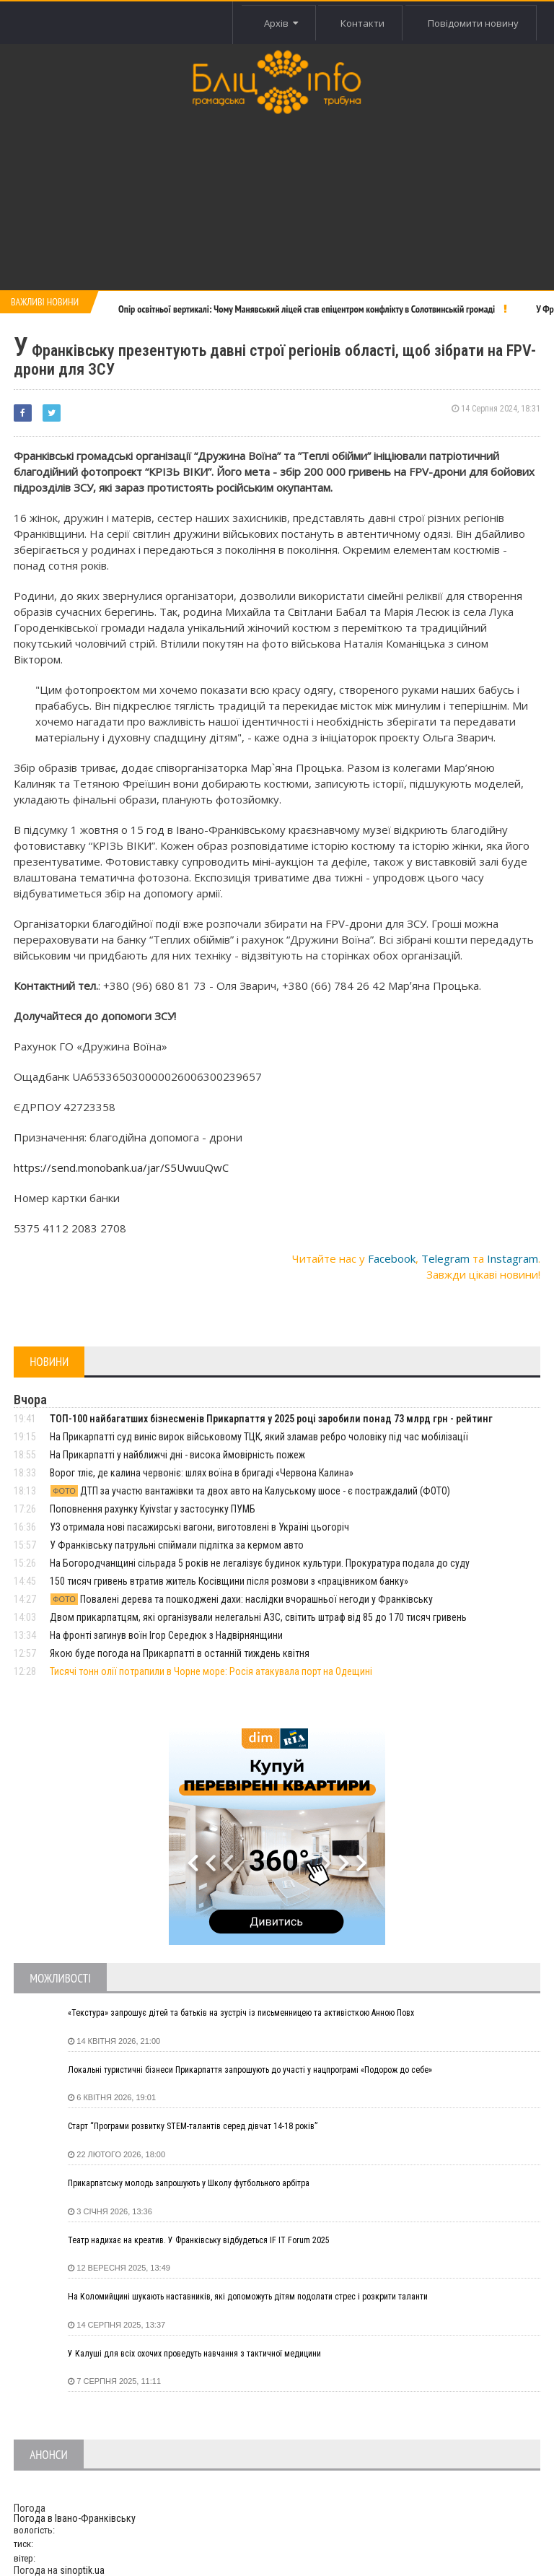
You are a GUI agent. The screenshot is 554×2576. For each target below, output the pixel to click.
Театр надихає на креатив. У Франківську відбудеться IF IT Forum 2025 (199, 2240)
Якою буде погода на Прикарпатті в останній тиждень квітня (179, 1653)
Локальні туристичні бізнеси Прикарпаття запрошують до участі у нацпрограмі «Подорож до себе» (250, 2070)
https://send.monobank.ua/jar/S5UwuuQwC (121, 1167)
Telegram (445, 1258)
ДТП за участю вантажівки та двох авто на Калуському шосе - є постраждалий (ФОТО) (250, 1491)
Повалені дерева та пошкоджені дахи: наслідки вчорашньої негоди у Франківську (241, 1599)
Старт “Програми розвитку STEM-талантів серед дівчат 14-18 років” (192, 2126)
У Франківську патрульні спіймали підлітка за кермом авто (177, 1545)
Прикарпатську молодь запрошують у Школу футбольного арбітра (188, 2183)
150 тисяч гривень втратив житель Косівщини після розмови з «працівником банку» (229, 1581)
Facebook (392, 1258)
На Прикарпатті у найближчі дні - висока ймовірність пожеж (177, 1455)
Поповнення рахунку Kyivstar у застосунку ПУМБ (152, 1509)
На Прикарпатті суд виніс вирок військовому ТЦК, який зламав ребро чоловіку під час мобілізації (259, 1437)
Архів (281, 23)
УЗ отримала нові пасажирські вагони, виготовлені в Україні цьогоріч (199, 1527)
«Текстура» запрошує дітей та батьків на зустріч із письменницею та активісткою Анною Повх (241, 2013)
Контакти (362, 23)
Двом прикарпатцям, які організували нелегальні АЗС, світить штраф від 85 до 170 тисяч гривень (258, 1617)
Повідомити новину (473, 23)
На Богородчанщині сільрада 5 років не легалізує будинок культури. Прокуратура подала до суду (260, 1563)
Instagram (512, 1258)
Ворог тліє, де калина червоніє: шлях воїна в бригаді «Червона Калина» (201, 1473)
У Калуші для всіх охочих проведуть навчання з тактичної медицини (194, 2354)
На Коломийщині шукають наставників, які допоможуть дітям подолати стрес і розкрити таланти (248, 2297)
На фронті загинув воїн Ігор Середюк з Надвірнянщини (166, 1635)
